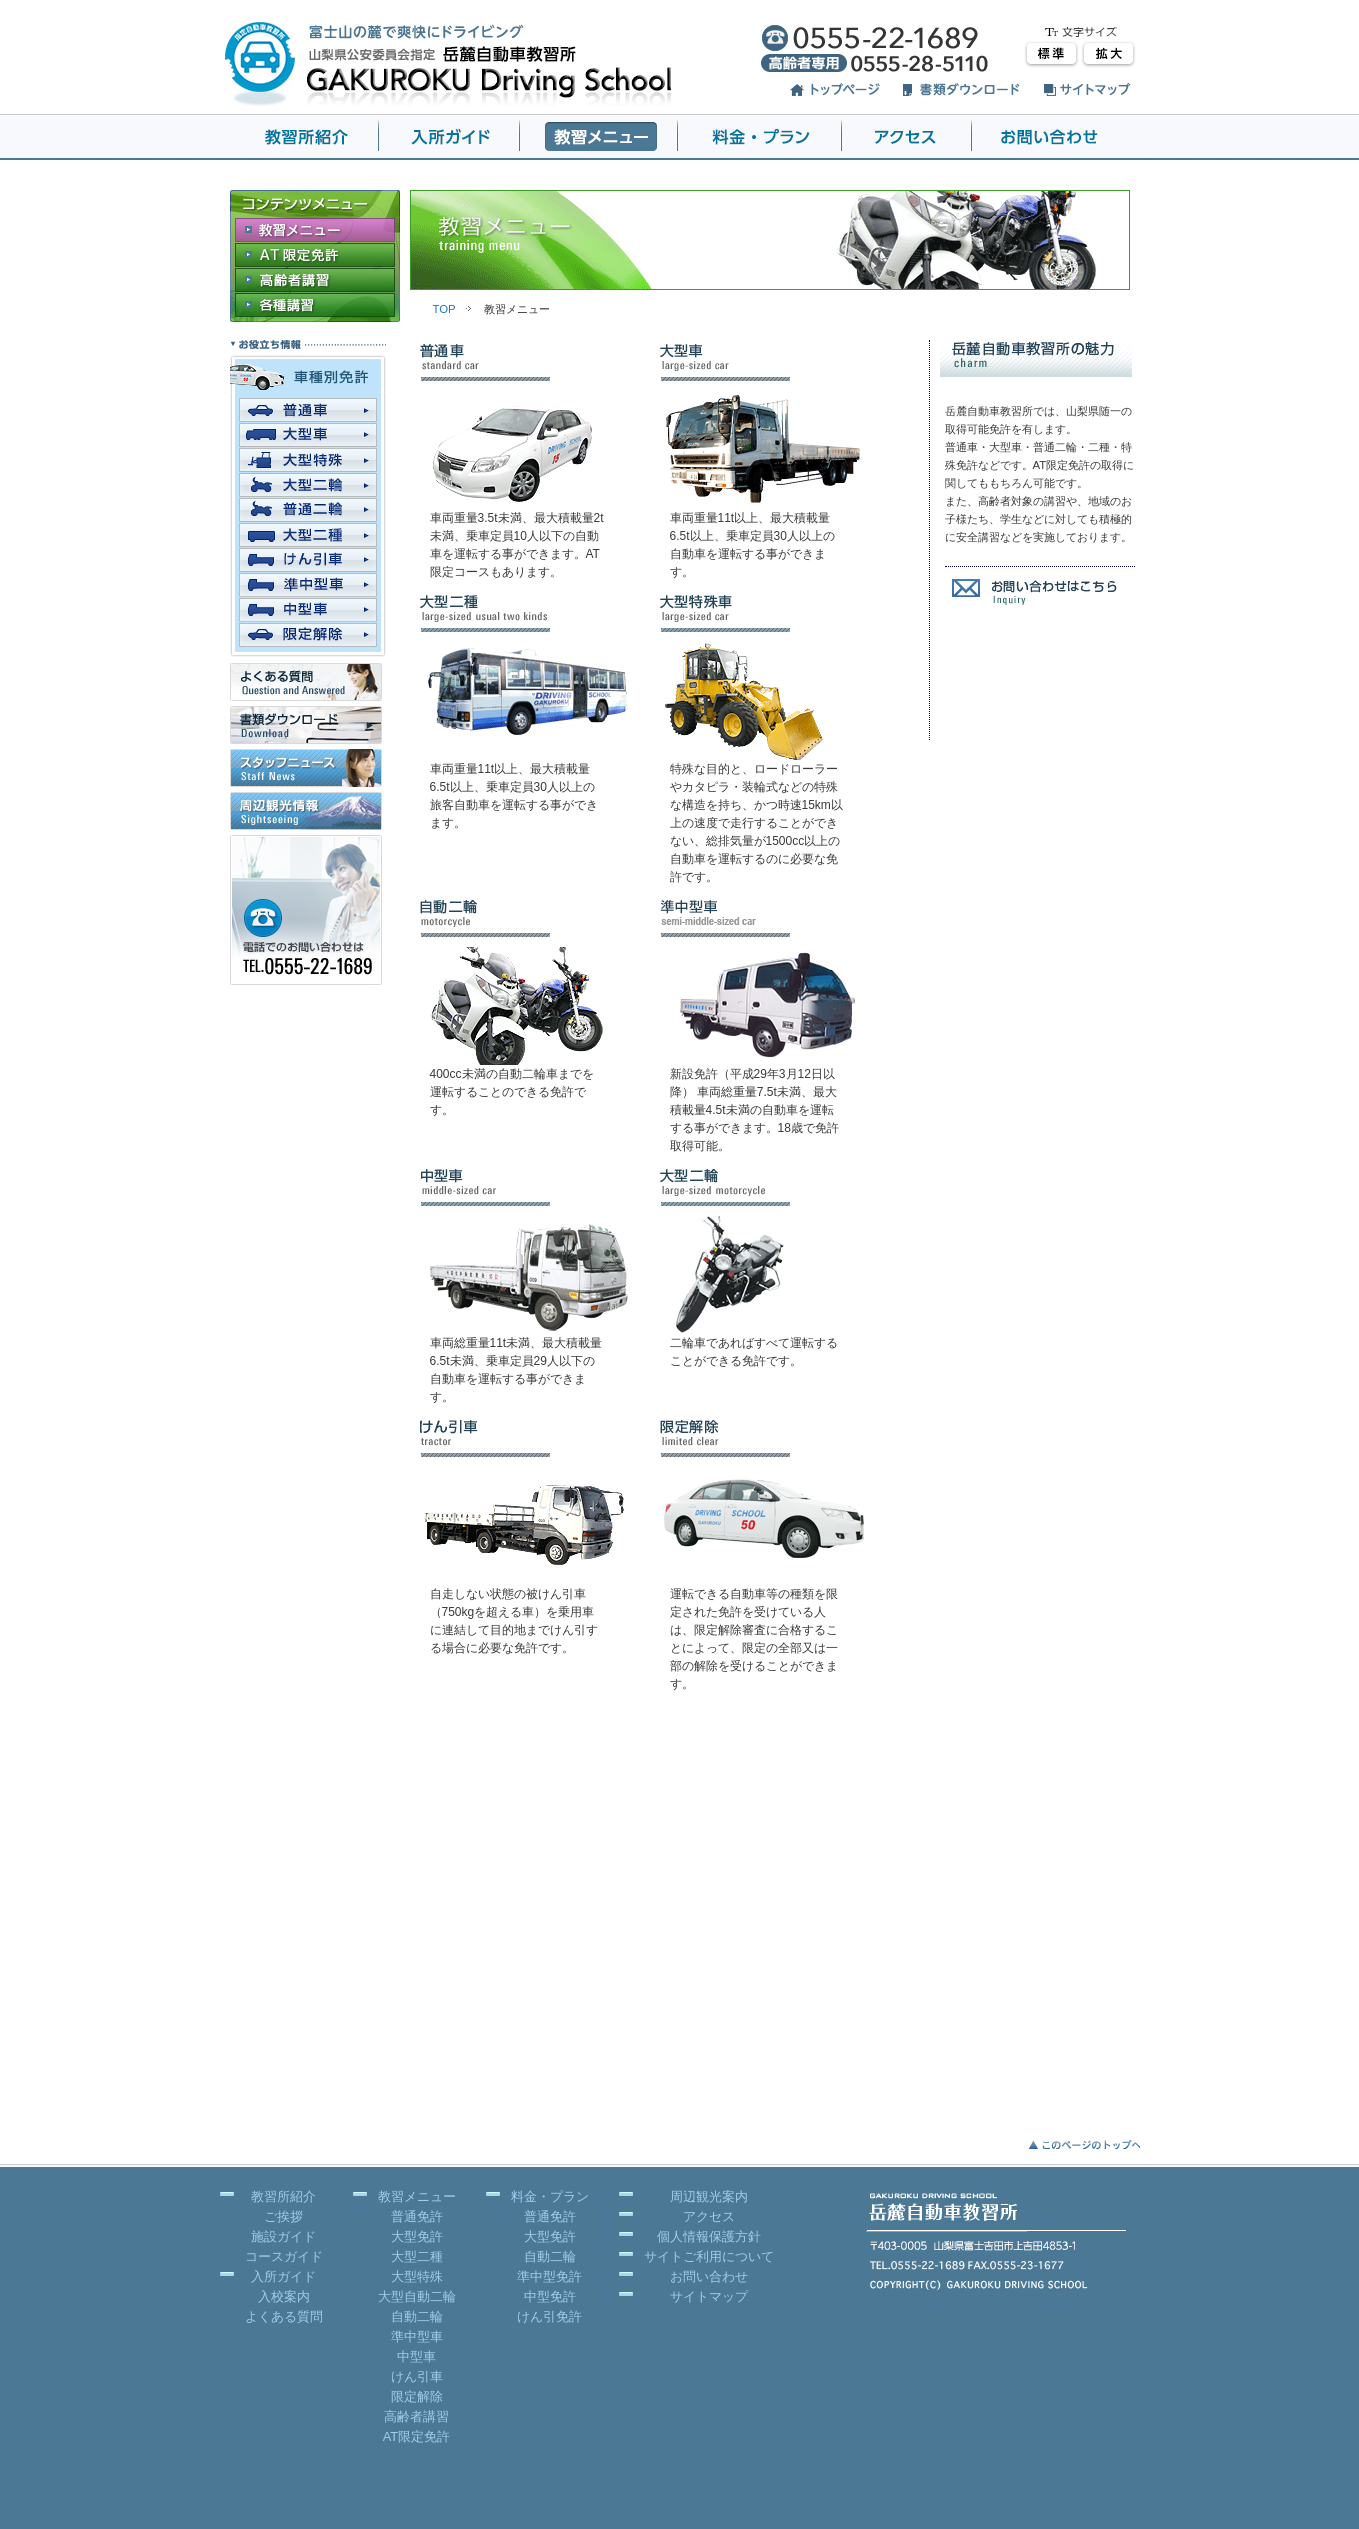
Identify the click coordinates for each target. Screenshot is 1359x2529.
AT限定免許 (416, 2436)
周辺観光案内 (709, 2196)
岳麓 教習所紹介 (299, 137)
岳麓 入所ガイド (449, 137)
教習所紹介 (283, 2196)
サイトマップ (709, 2296)
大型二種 (417, 2256)
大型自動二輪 (417, 2296)
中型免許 (550, 2296)
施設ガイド (283, 2236)
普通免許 (417, 2216)
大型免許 (417, 2236)
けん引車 (417, 2376)
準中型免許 (549, 2276)
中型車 (416, 2356)
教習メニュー (417, 2196)
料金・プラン (550, 2196)
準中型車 (417, 2336)
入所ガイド (283, 2276)
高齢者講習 (416, 2416)
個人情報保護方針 (709, 2236)
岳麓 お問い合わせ (1056, 137)
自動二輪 (417, 2316)
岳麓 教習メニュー (599, 137)
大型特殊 (417, 2276)
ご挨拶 (283, 2216)
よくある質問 (284, 2316)
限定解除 (417, 2396)
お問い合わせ (709, 2276)
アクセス (907, 137)
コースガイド (284, 2256)
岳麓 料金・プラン (760, 137)
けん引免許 (549, 2316)
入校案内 (284, 2296)
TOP (444, 309)
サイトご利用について (709, 2256)
